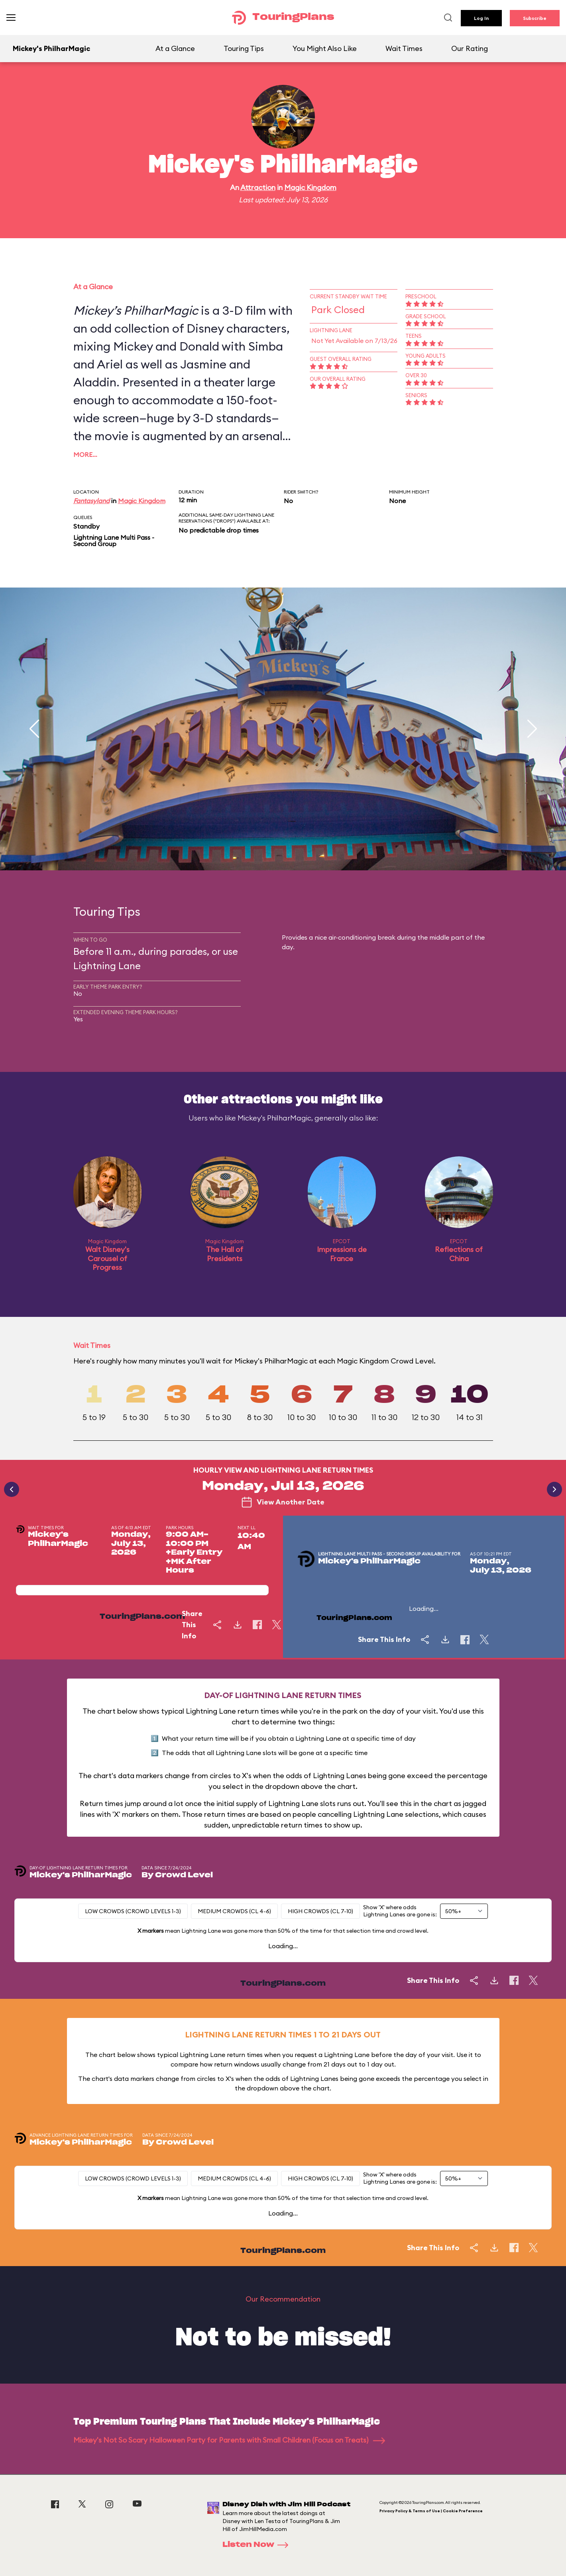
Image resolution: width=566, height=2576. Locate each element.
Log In (481, 18)
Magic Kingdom (310, 187)
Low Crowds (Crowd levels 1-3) (133, 1911)
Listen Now (257, 2545)
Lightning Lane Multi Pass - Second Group (113, 540)
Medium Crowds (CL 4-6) (234, 1911)
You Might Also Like (325, 48)
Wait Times (404, 48)
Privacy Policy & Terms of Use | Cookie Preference (431, 2510)
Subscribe (534, 18)
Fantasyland (91, 501)
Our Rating (469, 48)
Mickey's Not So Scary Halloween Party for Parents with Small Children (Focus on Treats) (229, 2440)
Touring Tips (244, 48)
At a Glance (175, 48)
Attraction (257, 187)
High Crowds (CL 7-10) (320, 1911)
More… (85, 454)
